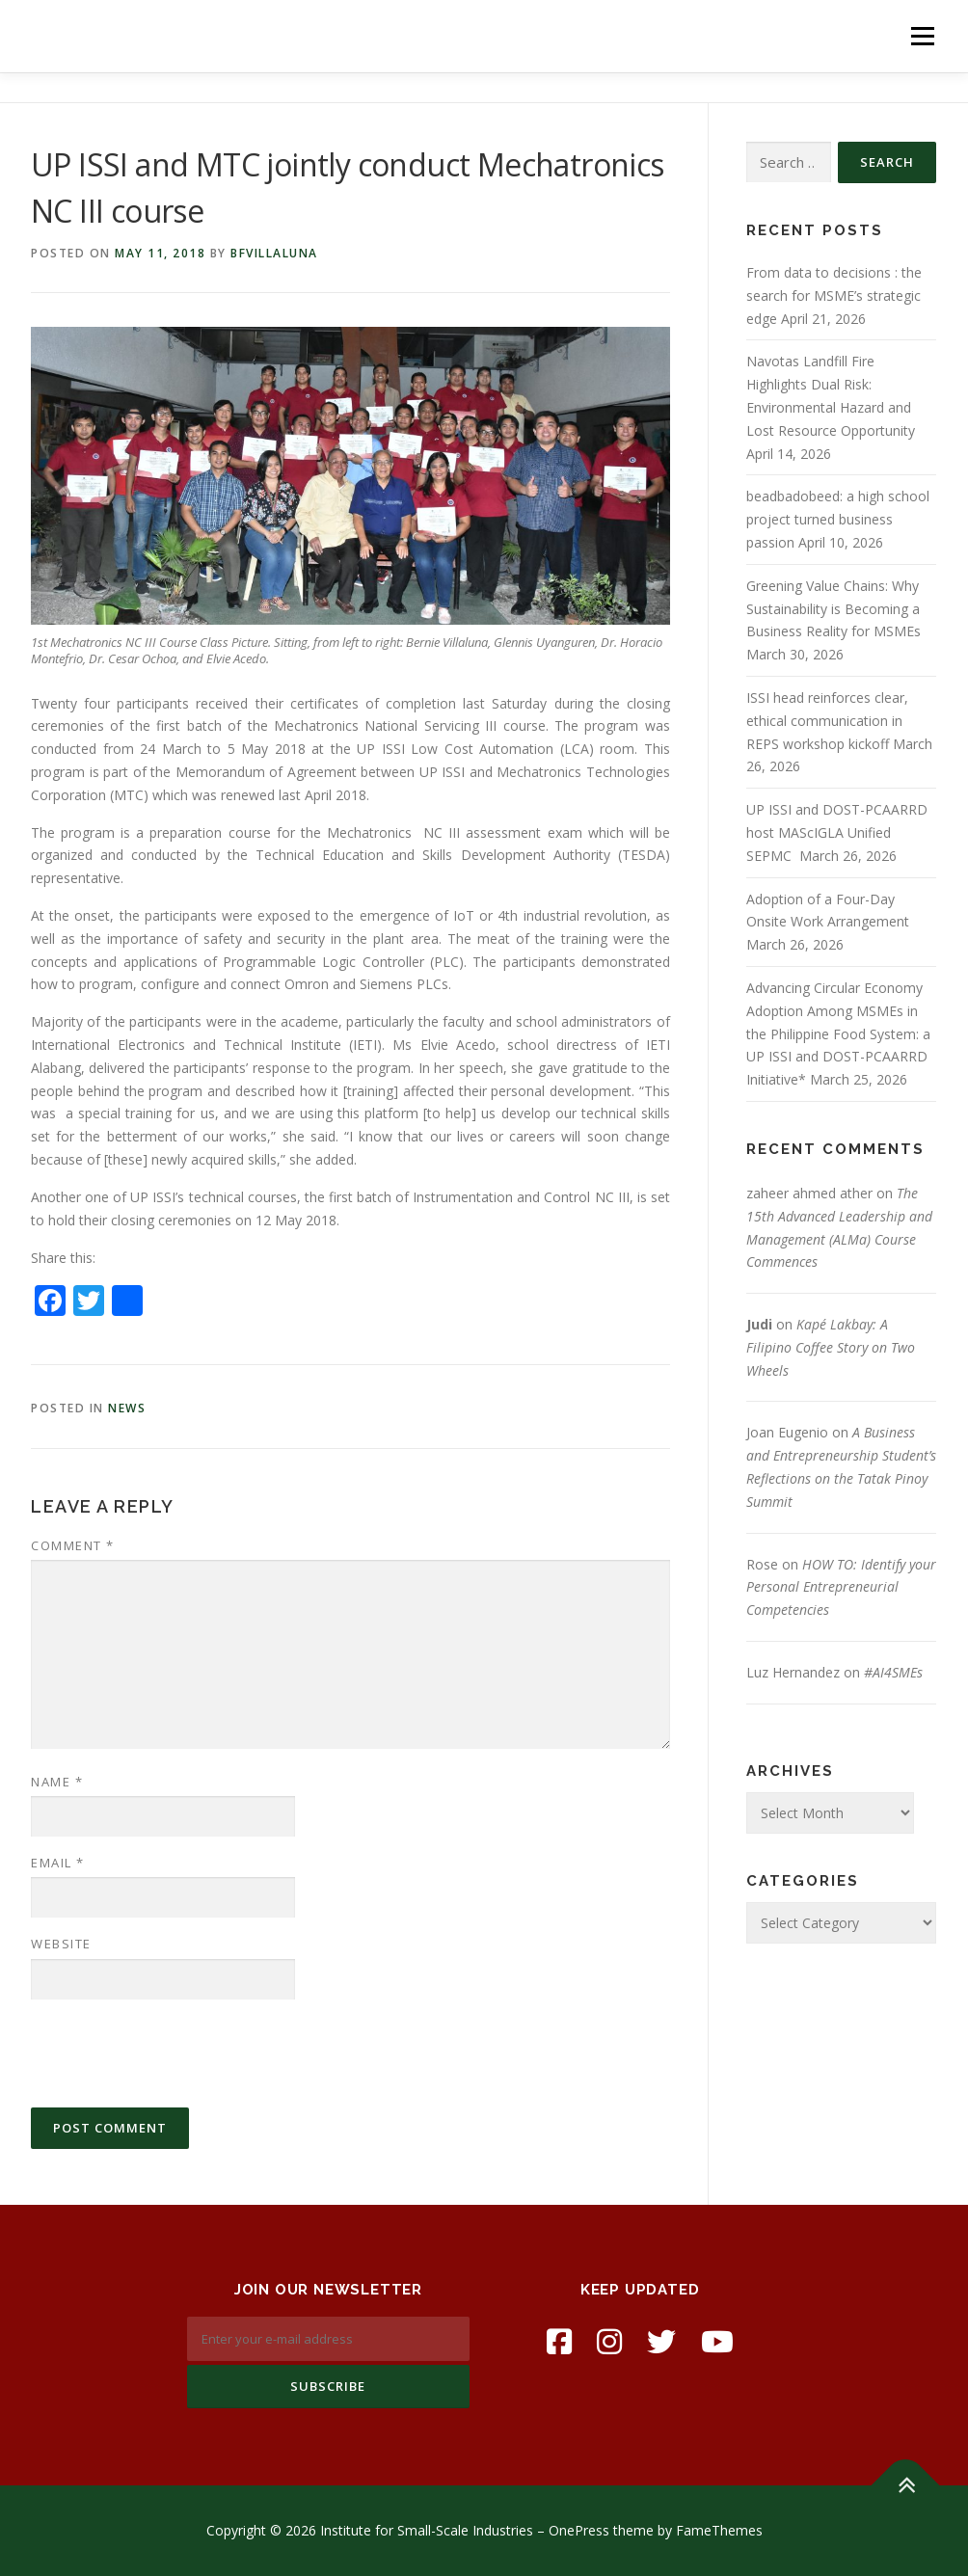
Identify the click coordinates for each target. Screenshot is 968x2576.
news (127, 1408)
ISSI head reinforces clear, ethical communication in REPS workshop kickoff (827, 720)
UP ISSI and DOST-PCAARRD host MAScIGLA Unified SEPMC (837, 832)
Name (57, 1781)
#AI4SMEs (893, 1672)
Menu (922, 36)
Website (61, 1943)
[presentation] (177, 2052)
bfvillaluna (274, 253)
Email (58, 1862)
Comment (73, 1545)
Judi (759, 1324)
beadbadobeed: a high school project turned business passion (837, 519)
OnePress (579, 2530)
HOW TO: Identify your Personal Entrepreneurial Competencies (841, 1587)
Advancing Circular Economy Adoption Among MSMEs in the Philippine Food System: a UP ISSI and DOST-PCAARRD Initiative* (838, 1033)
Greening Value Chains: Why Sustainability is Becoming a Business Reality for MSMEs (833, 609)
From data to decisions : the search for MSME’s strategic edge (834, 295)
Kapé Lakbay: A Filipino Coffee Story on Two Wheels (830, 1347)
